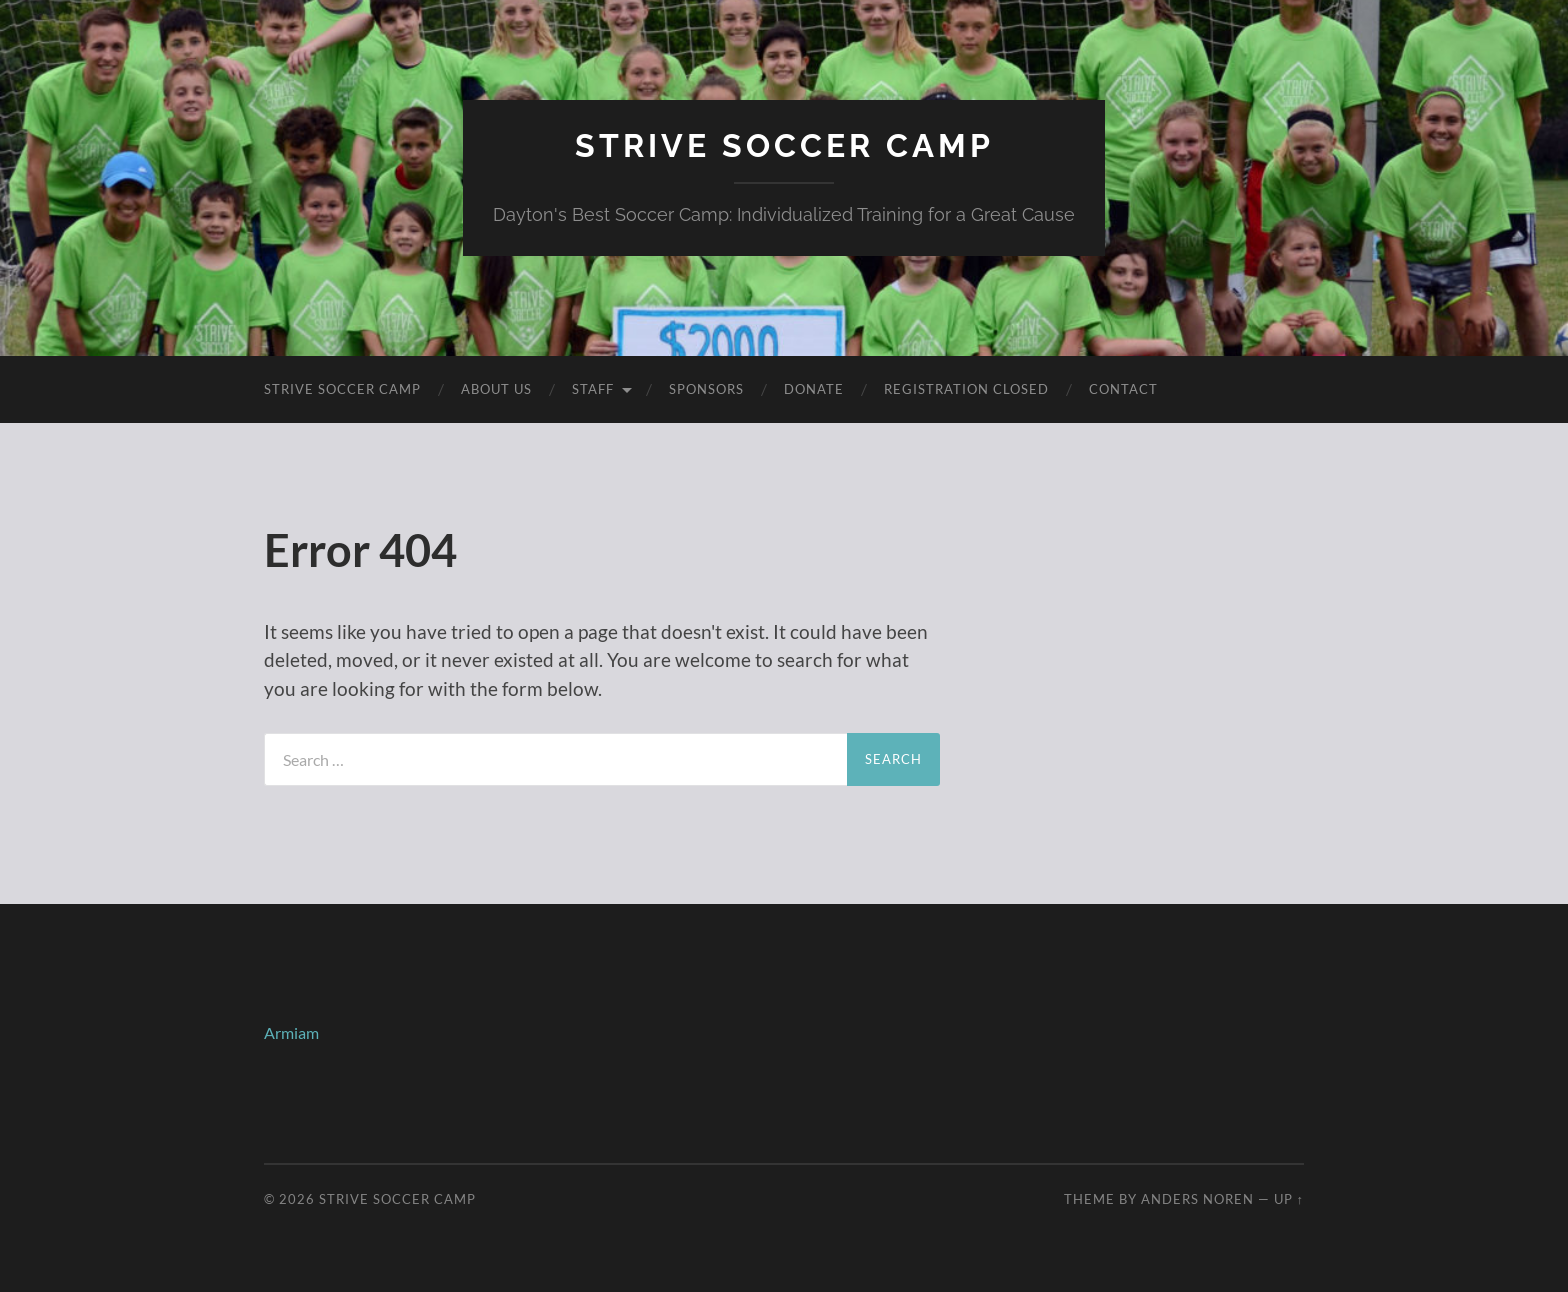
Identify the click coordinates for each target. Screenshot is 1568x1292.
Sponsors (706, 389)
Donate (814, 389)
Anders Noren (1197, 1199)
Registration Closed (966, 389)
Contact (1123, 389)
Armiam (291, 1032)
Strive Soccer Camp (784, 145)
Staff (593, 389)
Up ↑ (1289, 1199)
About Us (496, 389)
